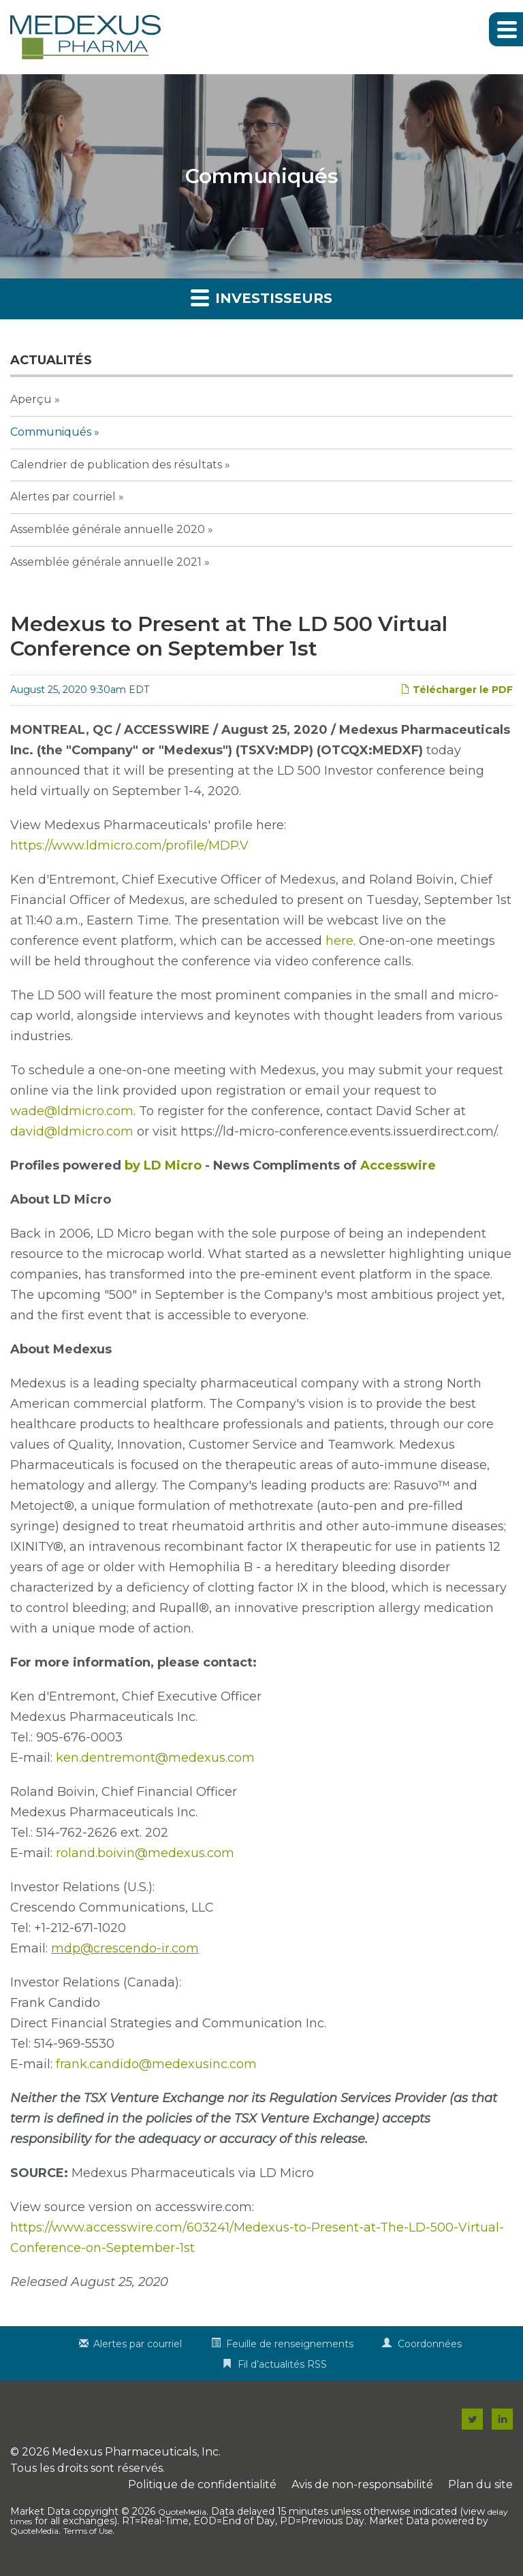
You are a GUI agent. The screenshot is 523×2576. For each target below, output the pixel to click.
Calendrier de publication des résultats (116, 464)
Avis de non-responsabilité (362, 2484)
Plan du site (480, 2484)
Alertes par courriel (63, 496)
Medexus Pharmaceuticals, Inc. (136, 2451)
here (339, 940)
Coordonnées (430, 2344)
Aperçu (31, 399)
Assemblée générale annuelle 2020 (107, 529)
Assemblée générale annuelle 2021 (106, 562)
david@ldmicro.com (71, 1131)
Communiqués (50, 431)
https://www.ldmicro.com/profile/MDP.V (129, 845)
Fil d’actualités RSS (282, 2364)
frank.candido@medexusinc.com (156, 2064)
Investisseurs (261, 297)
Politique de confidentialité (202, 2484)
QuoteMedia (182, 2512)
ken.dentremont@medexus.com (155, 1757)
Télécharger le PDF (456, 689)
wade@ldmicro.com (71, 1111)
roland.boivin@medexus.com (145, 1853)
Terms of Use (87, 2531)
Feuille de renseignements (289, 2344)
